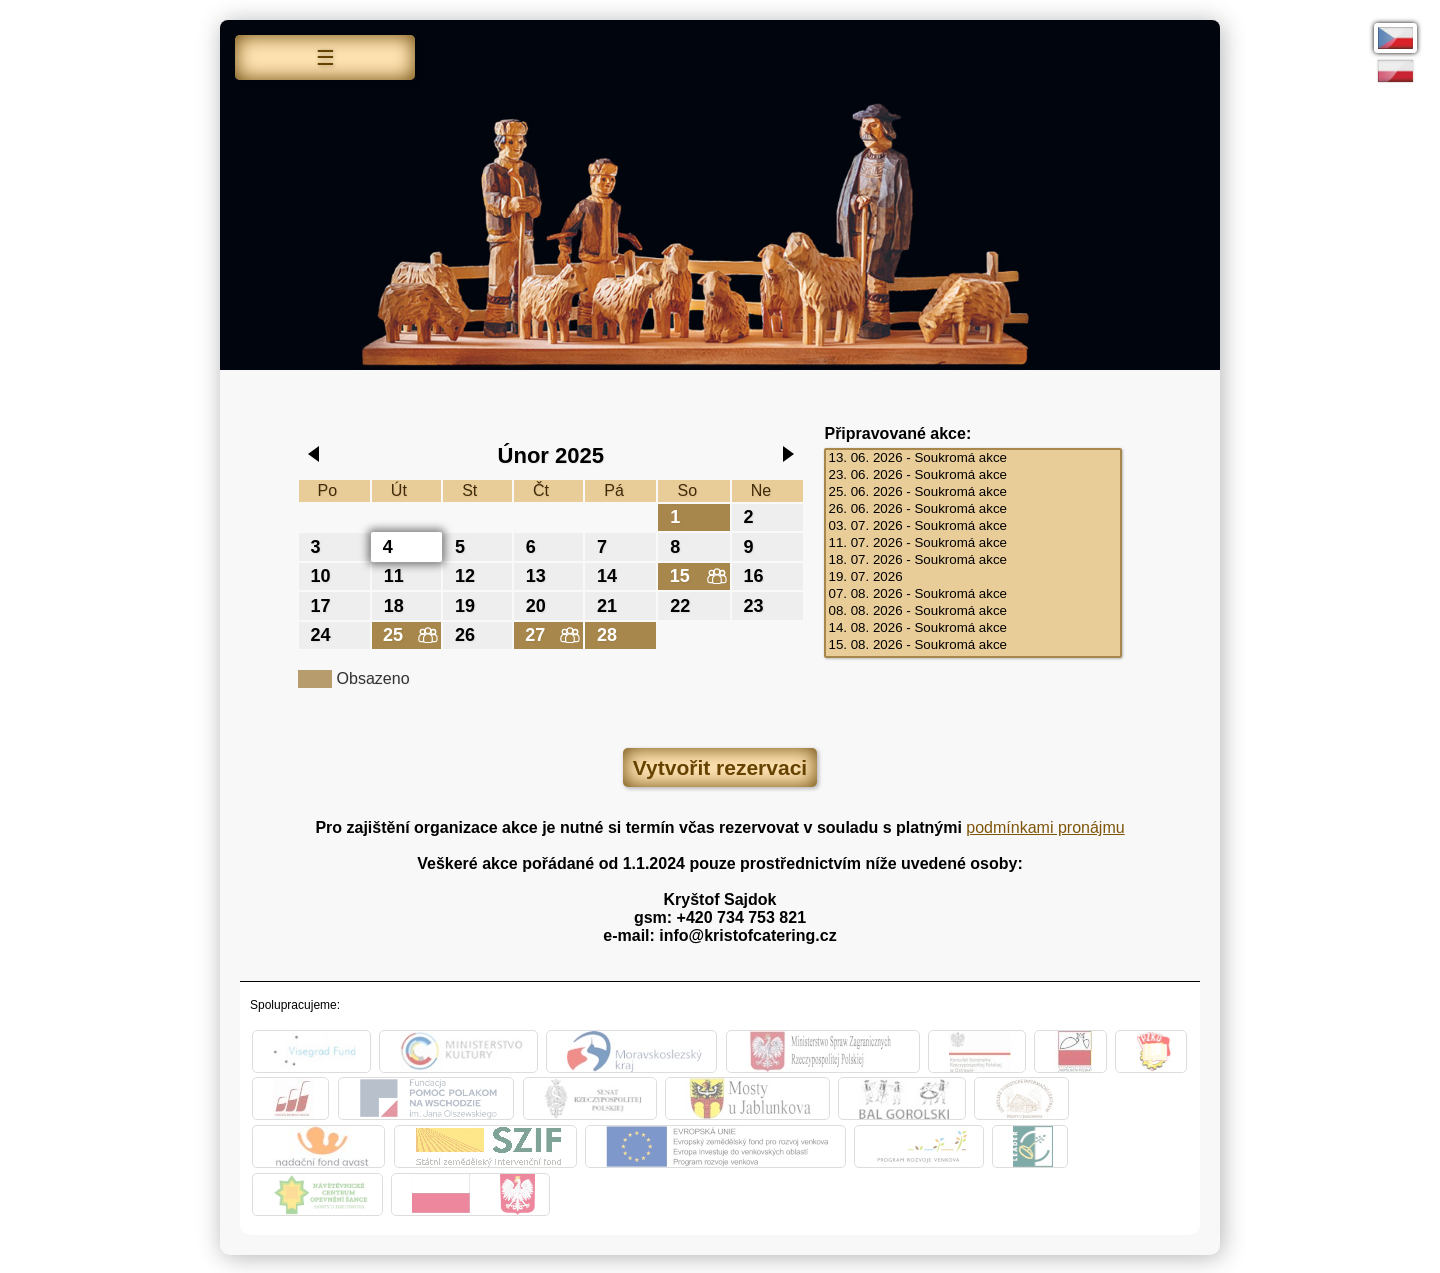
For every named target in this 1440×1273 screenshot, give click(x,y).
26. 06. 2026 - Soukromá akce (973, 509)
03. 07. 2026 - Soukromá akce (973, 526)
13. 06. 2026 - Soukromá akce (973, 458)
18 (397, 604)
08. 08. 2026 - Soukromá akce (973, 611)
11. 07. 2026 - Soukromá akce (973, 543)
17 (324, 604)
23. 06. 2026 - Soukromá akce (973, 475)
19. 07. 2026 (973, 577)
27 (539, 633)
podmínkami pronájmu (1045, 825)
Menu (325, 60)
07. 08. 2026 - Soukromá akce (973, 594)
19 (468, 604)
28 (610, 633)
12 (468, 575)
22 (683, 604)
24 (324, 633)
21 (610, 604)
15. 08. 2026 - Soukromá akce (973, 645)
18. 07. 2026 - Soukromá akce (973, 560)
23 (757, 604)
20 (539, 604)
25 (397, 633)
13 (539, 575)
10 (324, 575)
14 (610, 575)
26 (468, 633)
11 (397, 575)
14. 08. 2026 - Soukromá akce (973, 628)
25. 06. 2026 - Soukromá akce (973, 492)
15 (683, 575)
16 (757, 575)
